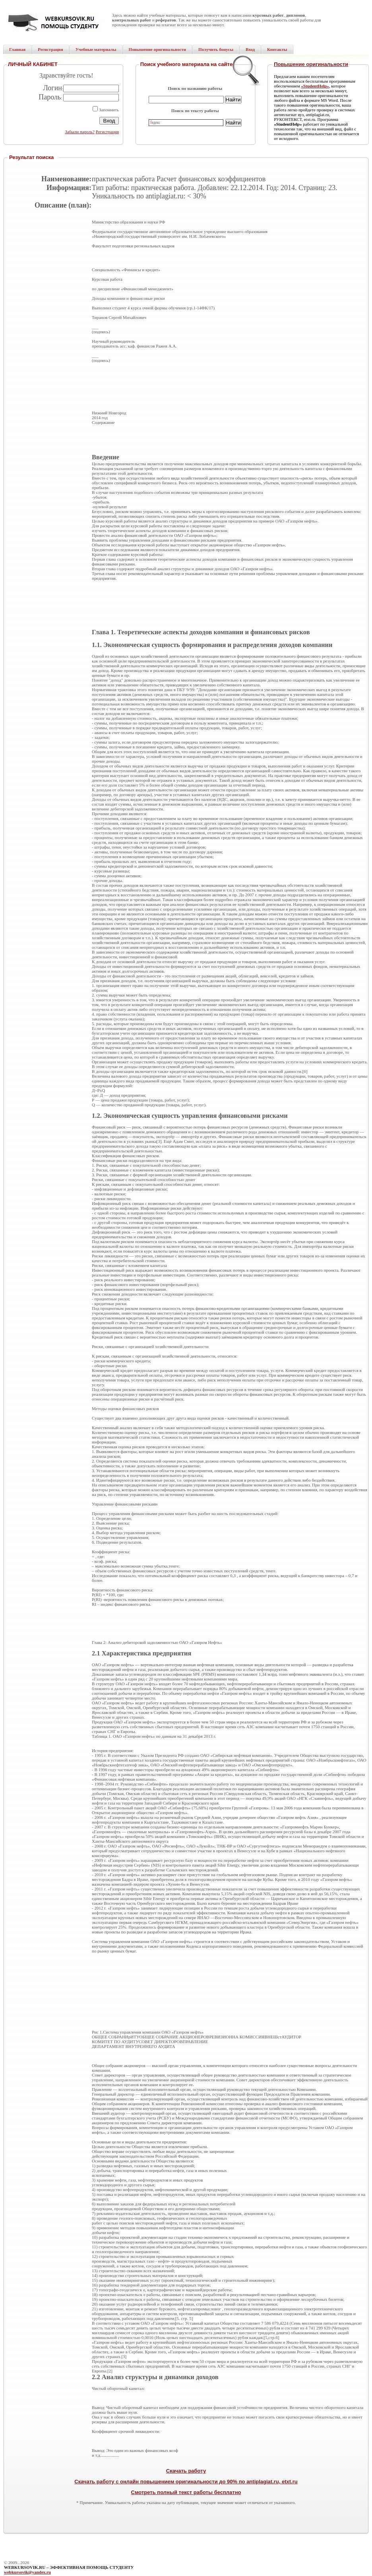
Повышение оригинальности (311, 64)
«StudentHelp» (315, 86)
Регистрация (107, 131)
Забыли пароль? (80, 131)
